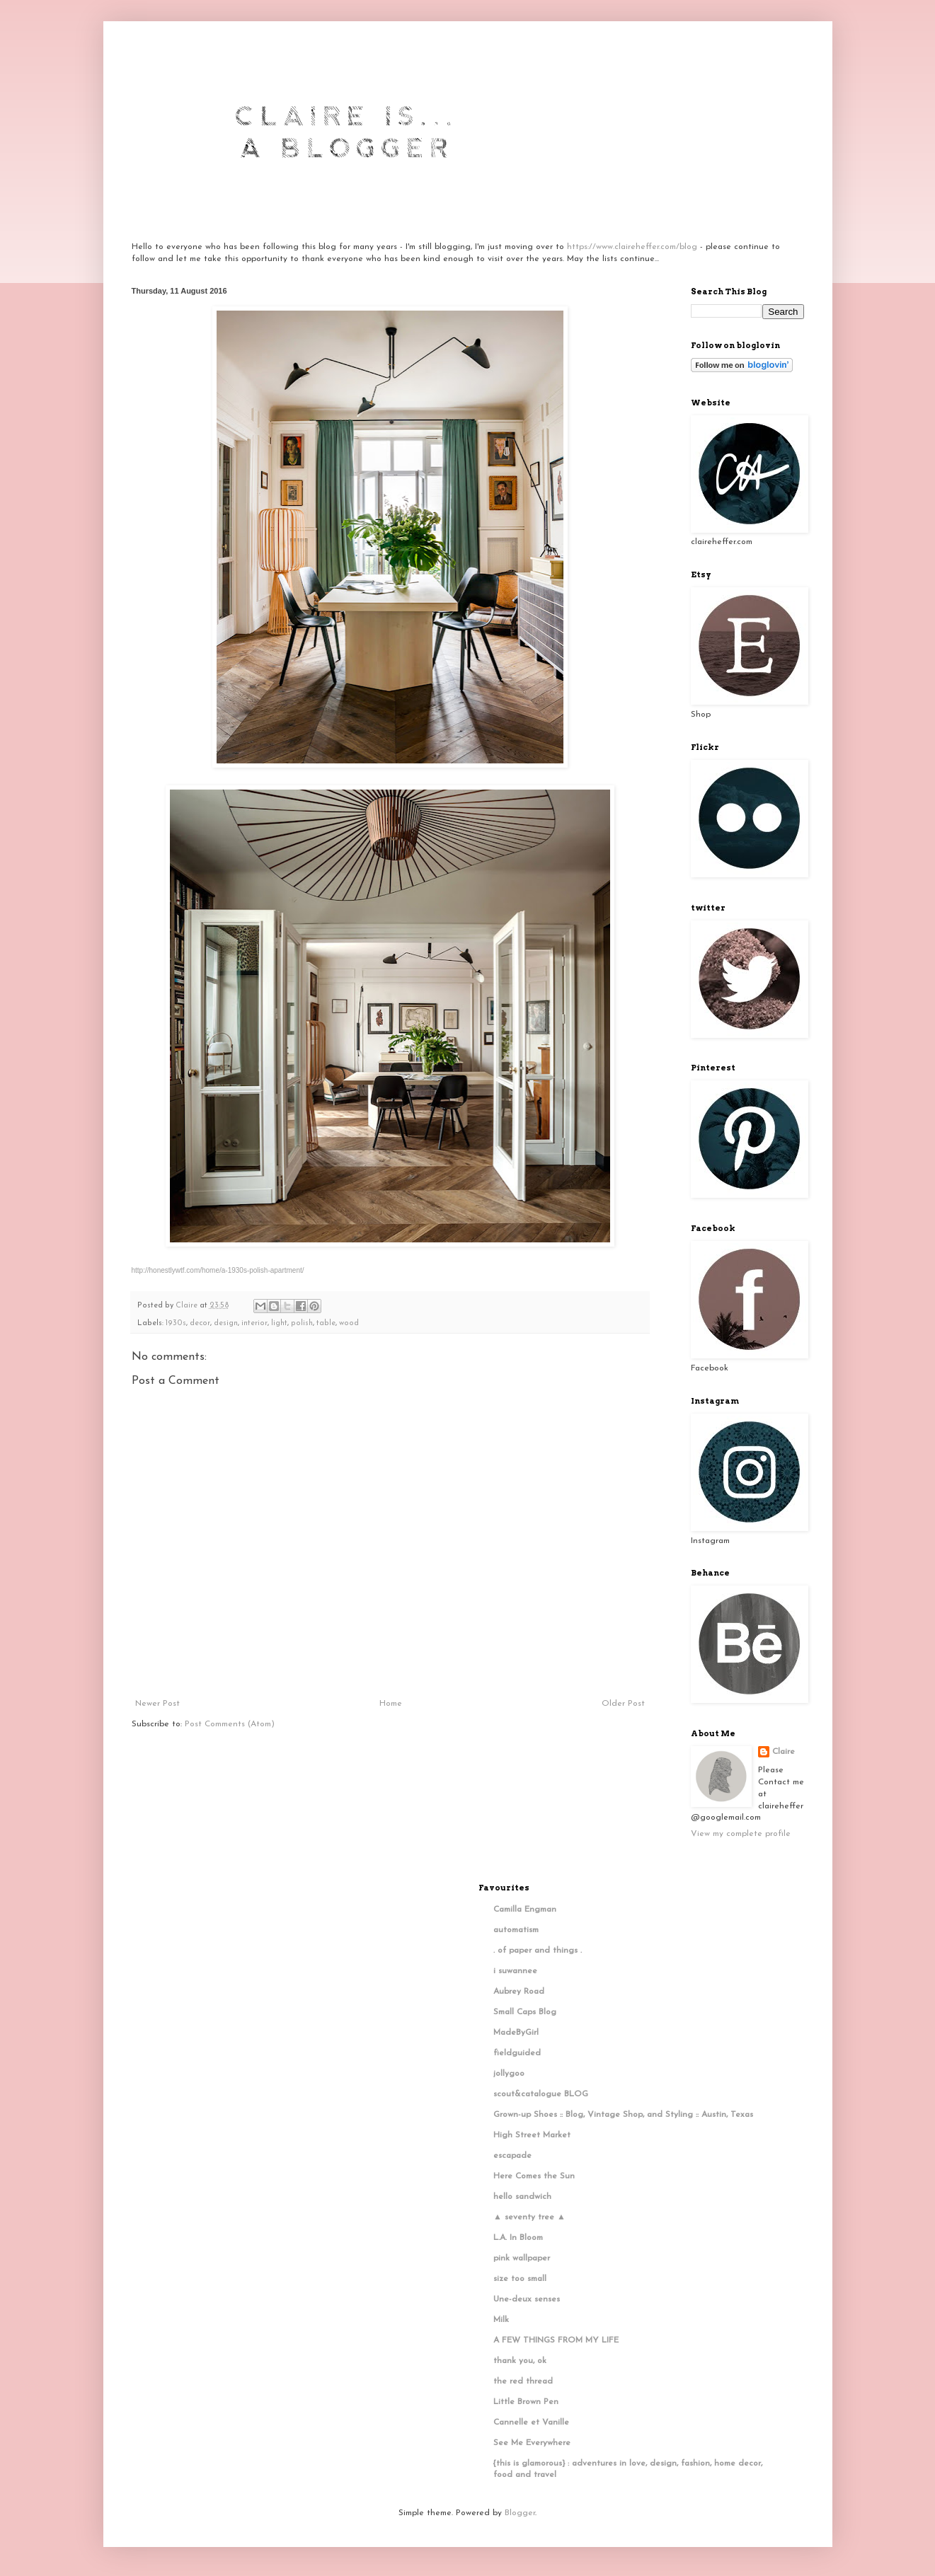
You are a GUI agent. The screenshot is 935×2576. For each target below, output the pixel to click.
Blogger (520, 2513)
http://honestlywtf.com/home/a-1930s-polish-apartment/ (218, 1270)
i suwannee (515, 1971)
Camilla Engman (524, 1909)
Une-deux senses (526, 2299)
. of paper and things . (537, 1950)
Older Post (623, 1703)
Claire (783, 1752)
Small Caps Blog (524, 2012)
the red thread (523, 2381)
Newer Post (157, 1703)
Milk (501, 2320)
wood (349, 1323)
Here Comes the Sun (534, 2176)
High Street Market (531, 2135)
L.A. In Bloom (518, 2238)
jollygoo (508, 2073)
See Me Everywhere (531, 2443)
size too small (519, 2279)
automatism (516, 1930)
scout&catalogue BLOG (540, 2094)
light (279, 1323)
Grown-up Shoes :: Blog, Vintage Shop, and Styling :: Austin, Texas (623, 2114)
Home (390, 1703)
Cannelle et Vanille (531, 2422)
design (226, 1323)
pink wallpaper (521, 2258)
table (325, 1323)
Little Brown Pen (525, 2402)
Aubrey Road (518, 1991)
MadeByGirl (516, 2032)
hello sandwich (522, 2197)
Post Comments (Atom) (230, 1724)
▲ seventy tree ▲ (529, 2217)
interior (254, 1323)
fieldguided (517, 2053)
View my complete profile (741, 1834)
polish (302, 1323)
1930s (176, 1323)
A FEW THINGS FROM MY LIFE (556, 2340)
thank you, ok (519, 2361)
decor (200, 1323)
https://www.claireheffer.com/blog (632, 247)
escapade (512, 2156)
